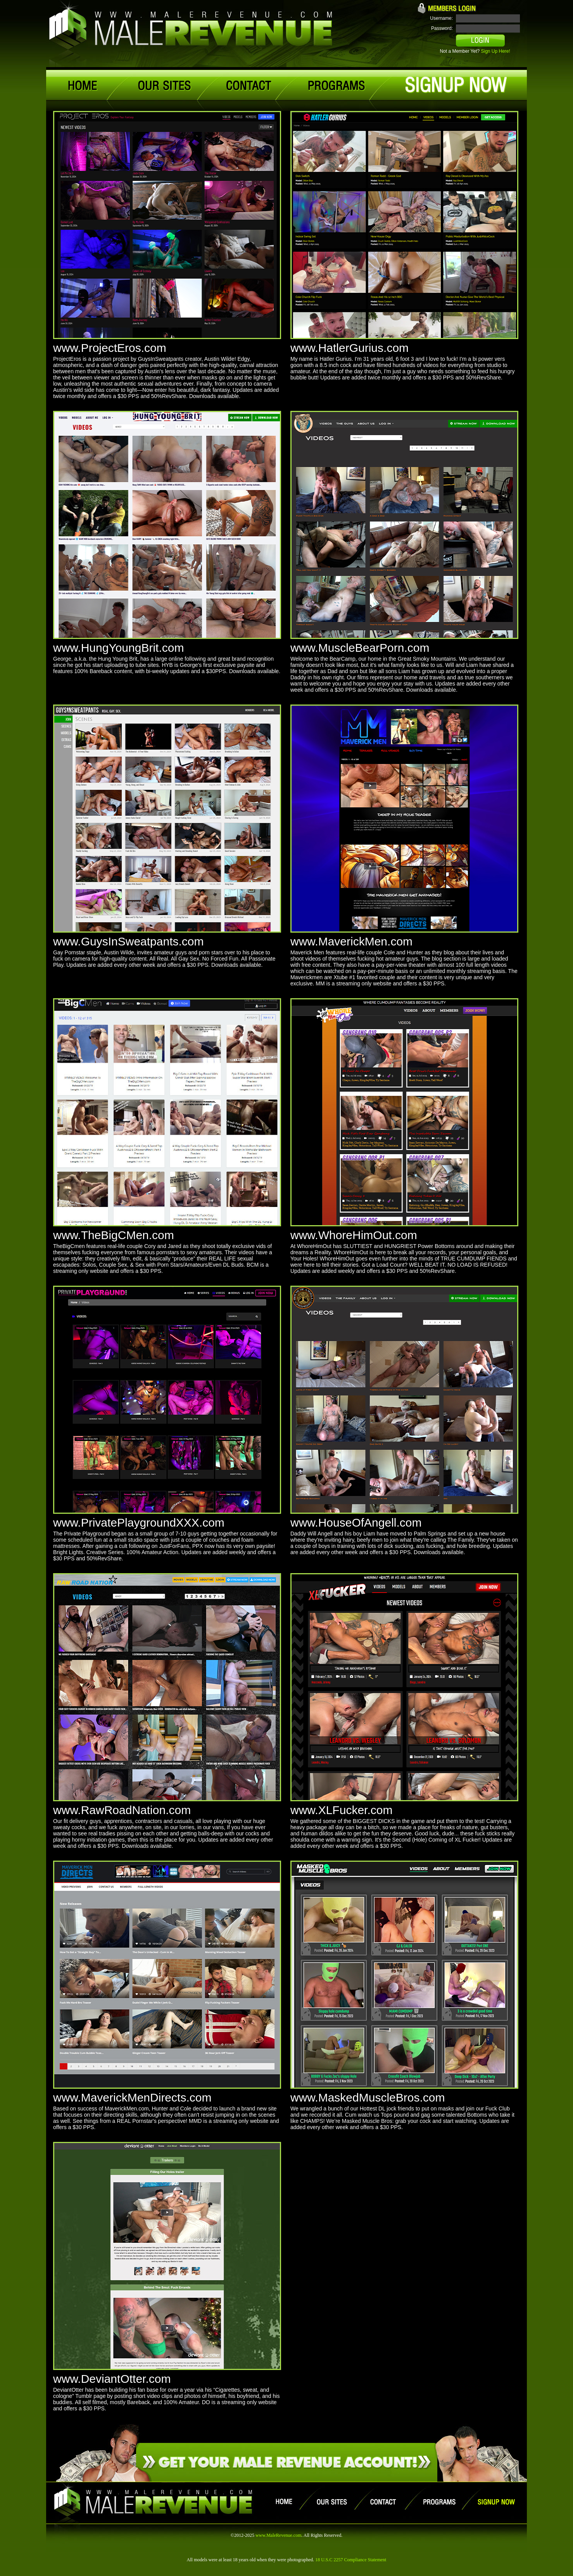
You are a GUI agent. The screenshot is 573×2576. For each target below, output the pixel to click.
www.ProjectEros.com (109, 347)
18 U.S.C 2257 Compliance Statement (350, 2559)
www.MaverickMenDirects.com (132, 2097)
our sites (163, 85)
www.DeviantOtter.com (112, 2378)
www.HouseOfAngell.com (355, 1522)
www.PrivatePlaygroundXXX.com (138, 1522)
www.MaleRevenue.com (278, 2535)
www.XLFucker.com (341, 1810)
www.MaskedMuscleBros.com (367, 2097)
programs (336, 85)
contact (249, 85)
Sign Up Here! (495, 51)
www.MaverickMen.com (351, 941)
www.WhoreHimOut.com (353, 1235)
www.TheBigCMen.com (113, 1235)
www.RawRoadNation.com (122, 1810)
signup (456, 84)
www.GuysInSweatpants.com (128, 941)
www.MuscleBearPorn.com (359, 647)
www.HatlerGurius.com (349, 347)
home (84, 85)
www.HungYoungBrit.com (118, 647)
